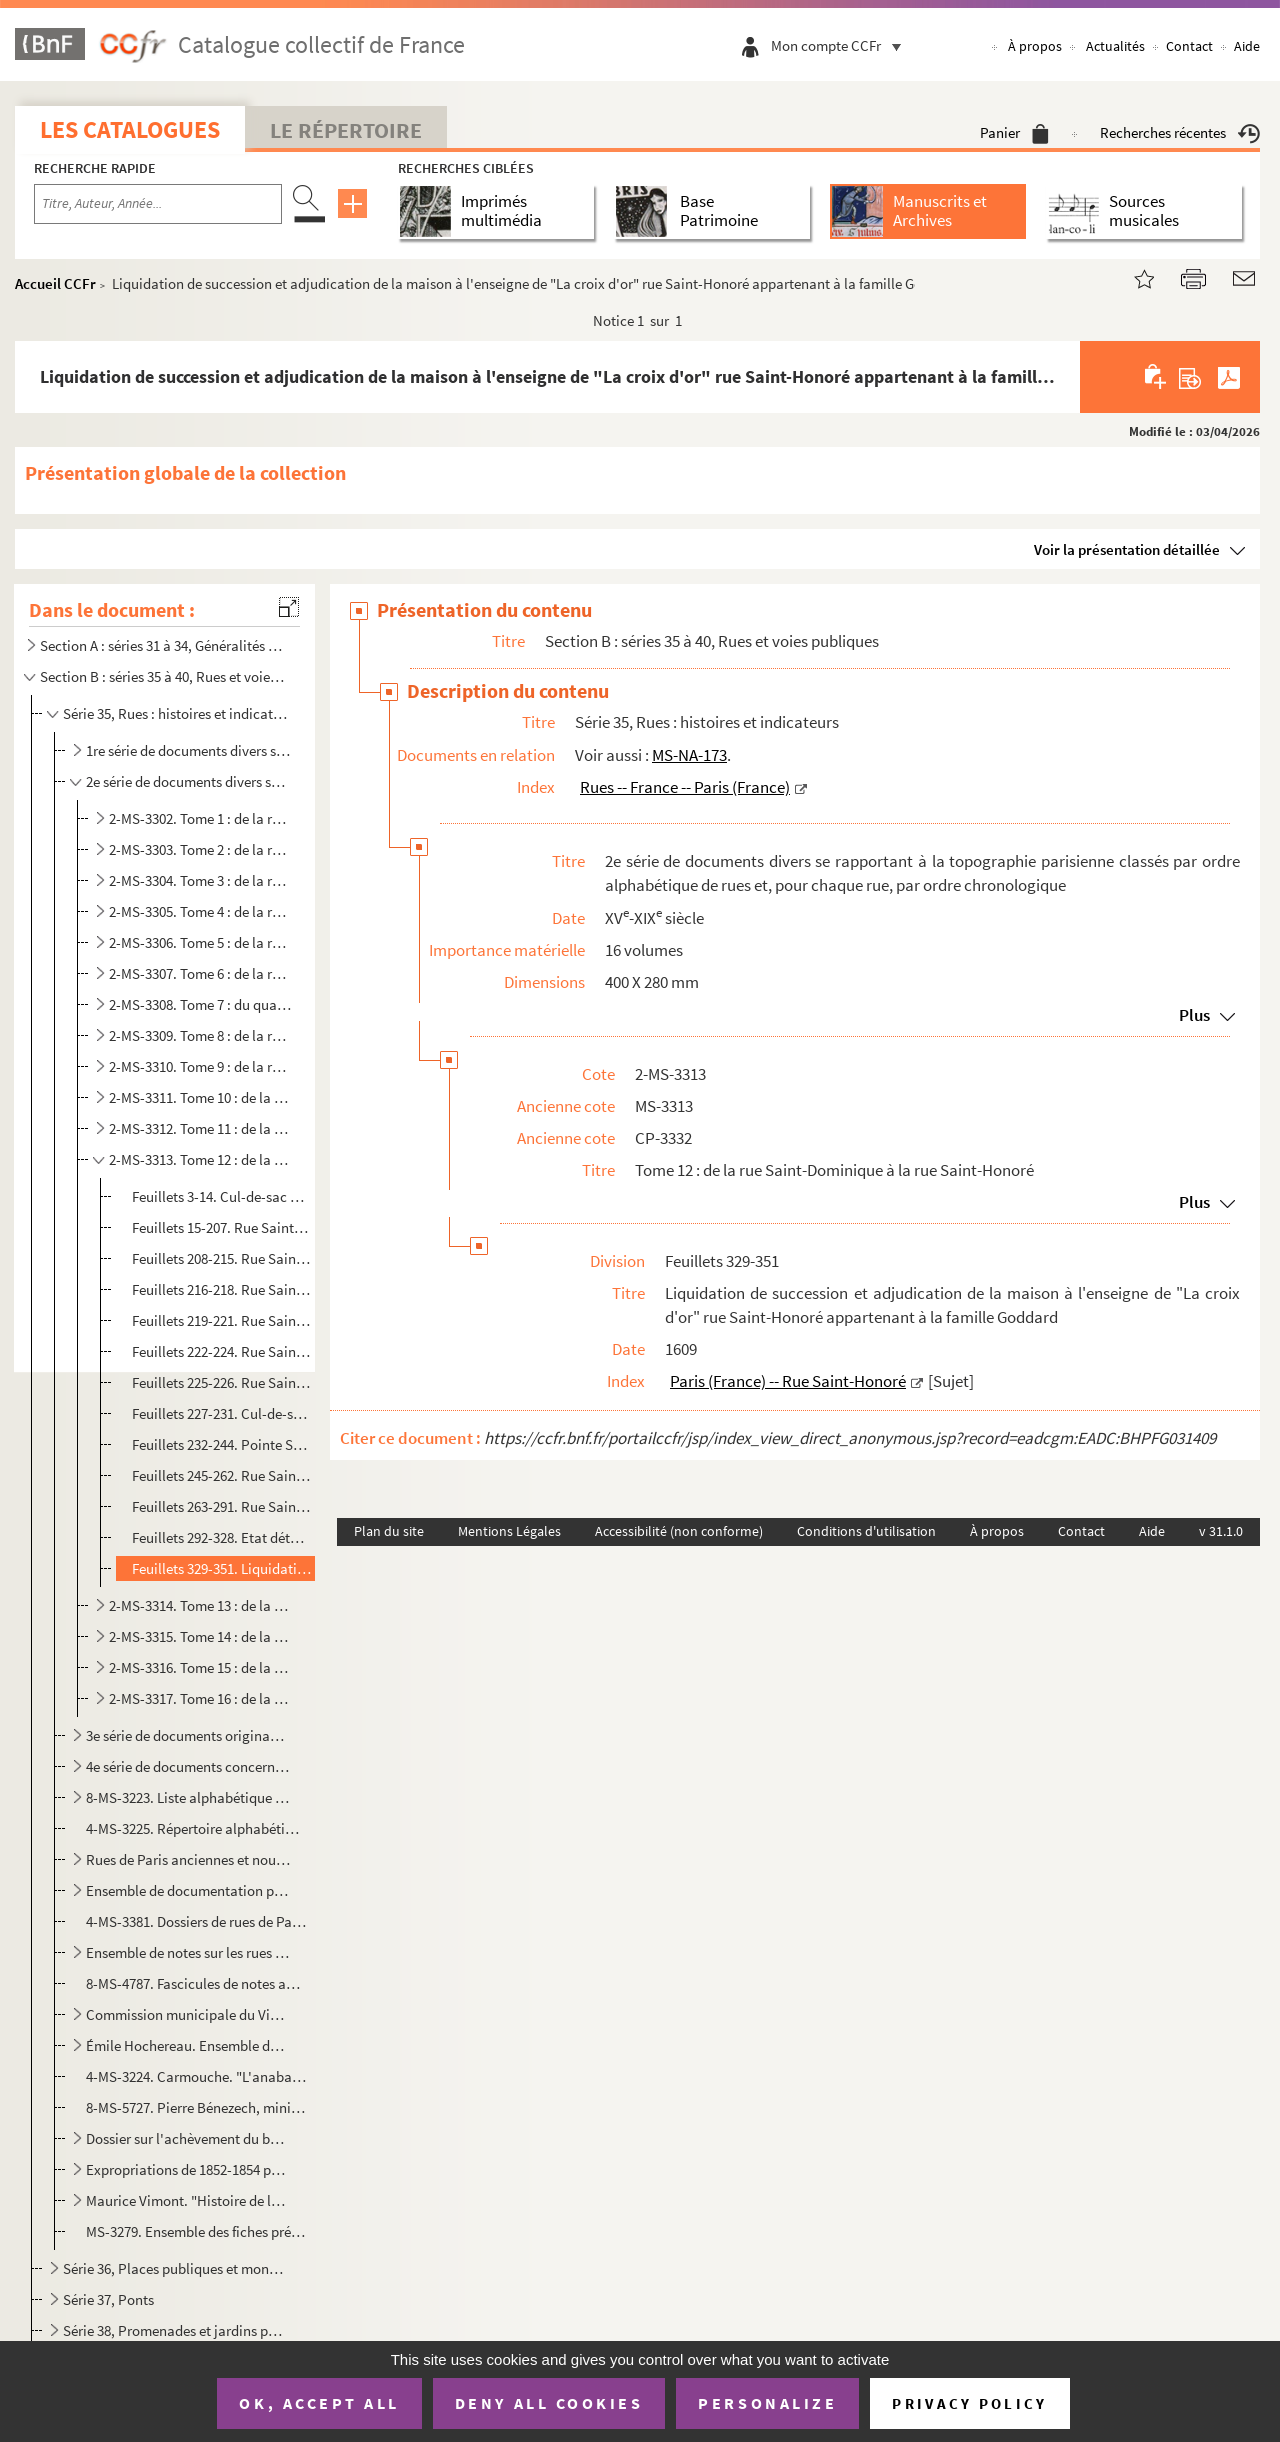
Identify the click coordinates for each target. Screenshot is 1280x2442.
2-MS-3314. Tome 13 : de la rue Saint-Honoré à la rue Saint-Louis (201, 1605)
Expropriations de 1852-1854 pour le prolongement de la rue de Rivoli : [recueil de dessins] (188, 2169)
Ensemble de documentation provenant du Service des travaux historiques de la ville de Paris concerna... (188, 1890)
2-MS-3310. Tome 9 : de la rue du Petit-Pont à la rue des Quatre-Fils (201, 1066)
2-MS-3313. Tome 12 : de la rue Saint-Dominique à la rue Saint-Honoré (201, 1159)
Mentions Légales (509, 1531)
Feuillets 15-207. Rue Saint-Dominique (221, 1227)
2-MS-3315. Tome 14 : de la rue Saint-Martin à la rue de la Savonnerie (201, 1636)
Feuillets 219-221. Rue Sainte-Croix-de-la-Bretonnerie (221, 1320)
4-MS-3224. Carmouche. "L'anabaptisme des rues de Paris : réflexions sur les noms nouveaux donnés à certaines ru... (196, 2076)
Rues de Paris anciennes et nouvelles (188, 1859)
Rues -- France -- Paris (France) (685, 787)
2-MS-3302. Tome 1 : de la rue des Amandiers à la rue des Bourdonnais (201, 818)
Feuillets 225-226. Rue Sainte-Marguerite (221, 1382)
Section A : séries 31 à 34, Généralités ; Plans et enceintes (163, 645)
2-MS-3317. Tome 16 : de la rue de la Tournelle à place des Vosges (201, 1698)
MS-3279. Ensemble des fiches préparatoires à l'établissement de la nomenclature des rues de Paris (196, 2231)
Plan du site (389, 1531)
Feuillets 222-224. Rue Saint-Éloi (221, 1351)
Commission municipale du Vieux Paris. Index (188, 2014)
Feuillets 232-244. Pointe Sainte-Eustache (221, 1444)
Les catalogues (130, 129)
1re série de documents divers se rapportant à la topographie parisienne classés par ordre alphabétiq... (188, 750)
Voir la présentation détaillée (1127, 549)
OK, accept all (319, 2403)
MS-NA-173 (689, 755)
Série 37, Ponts (108, 2299)
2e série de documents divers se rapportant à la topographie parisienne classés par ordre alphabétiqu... (188, 781)
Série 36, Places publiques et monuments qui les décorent (175, 2268)
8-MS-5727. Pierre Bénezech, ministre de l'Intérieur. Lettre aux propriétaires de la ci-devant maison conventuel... (196, 2107)
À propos (1035, 46)
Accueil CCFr (55, 283)
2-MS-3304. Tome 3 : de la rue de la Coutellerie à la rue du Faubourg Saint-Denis (201, 880)
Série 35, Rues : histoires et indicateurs (175, 713)
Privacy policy (969, 2403)
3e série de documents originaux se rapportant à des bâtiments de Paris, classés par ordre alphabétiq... (188, 1735)
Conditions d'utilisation (866, 1531)
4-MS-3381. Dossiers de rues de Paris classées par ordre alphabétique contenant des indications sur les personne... (196, 1921)
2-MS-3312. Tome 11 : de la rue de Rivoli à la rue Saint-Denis (201, 1128)
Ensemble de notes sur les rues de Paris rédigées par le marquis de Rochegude (188, 1952)
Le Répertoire (346, 130)
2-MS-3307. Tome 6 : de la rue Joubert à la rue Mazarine (201, 973)
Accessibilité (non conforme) (679, 1531)
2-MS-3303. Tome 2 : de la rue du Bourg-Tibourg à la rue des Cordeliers (201, 849)
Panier (1014, 132)
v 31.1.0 (1221, 1531)
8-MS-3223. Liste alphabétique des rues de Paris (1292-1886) (188, 1797)
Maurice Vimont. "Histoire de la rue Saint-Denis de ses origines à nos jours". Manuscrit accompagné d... (188, 2200)
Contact (1189, 46)
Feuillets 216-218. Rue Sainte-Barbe (221, 1289)
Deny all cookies (549, 2403)
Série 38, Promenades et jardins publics (175, 2330)
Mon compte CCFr (841, 45)
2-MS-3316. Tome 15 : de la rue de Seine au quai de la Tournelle (201, 1667)
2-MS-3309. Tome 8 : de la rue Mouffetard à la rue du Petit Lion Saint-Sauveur (201, 1035)
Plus (1194, 1015)
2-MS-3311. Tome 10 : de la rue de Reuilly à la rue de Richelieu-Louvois (201, 1097)
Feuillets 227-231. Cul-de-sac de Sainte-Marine (221, 1413)
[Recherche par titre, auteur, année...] (158, 204)
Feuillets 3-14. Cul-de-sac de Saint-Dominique (221, 1196)
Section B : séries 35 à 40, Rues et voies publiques (163, 676)
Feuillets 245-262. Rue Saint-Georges (221, 1475)
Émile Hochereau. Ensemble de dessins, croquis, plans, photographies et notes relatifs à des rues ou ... (188, 2045)
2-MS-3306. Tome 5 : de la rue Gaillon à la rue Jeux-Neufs (201, 942)
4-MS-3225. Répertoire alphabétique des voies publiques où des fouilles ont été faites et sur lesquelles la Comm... (196, 1828)
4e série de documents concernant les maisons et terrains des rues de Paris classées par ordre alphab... (188, 1766)
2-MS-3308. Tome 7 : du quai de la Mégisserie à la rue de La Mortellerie (201, 1004)
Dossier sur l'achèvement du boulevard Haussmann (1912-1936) (188, 2138)
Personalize (767, 2403)
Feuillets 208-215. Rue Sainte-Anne (221, 1258)
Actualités (1115, 46)
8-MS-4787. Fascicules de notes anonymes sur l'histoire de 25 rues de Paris (196, 1983)
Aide (1247, 46)
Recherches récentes (1180, 132)
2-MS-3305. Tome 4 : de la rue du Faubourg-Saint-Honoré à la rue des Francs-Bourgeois (201, 911)
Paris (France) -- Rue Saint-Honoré (788, 1381)
